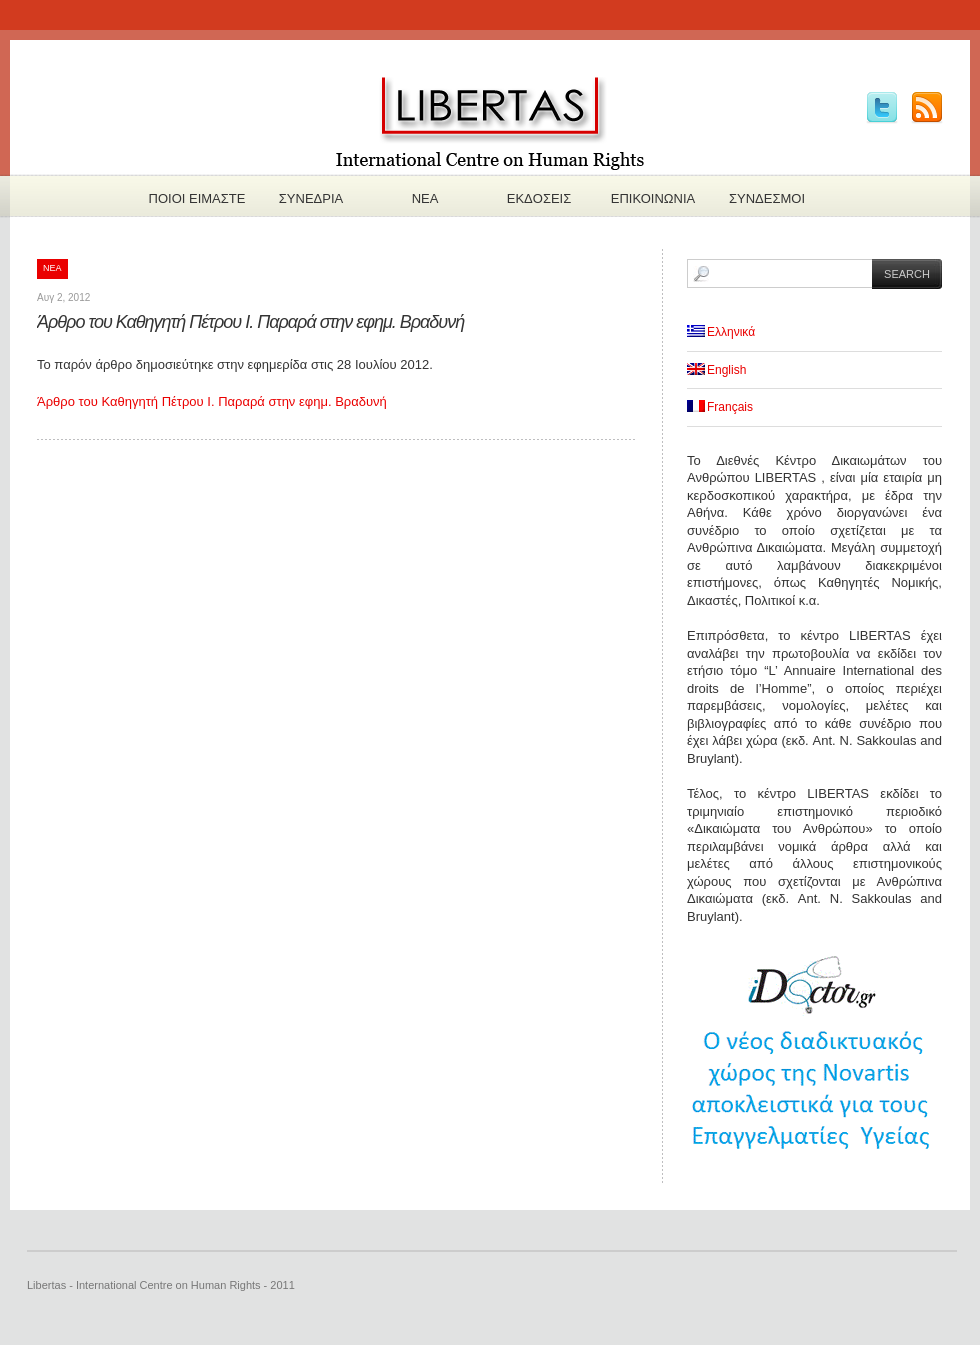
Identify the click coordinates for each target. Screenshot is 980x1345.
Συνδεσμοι (767, 198)
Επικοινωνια (653, 198)
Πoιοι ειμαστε (197, 198)
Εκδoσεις (539, 198)
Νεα (425, 198)
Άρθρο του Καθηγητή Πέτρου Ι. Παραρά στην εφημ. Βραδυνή (250, 322)
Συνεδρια (311, 198)
